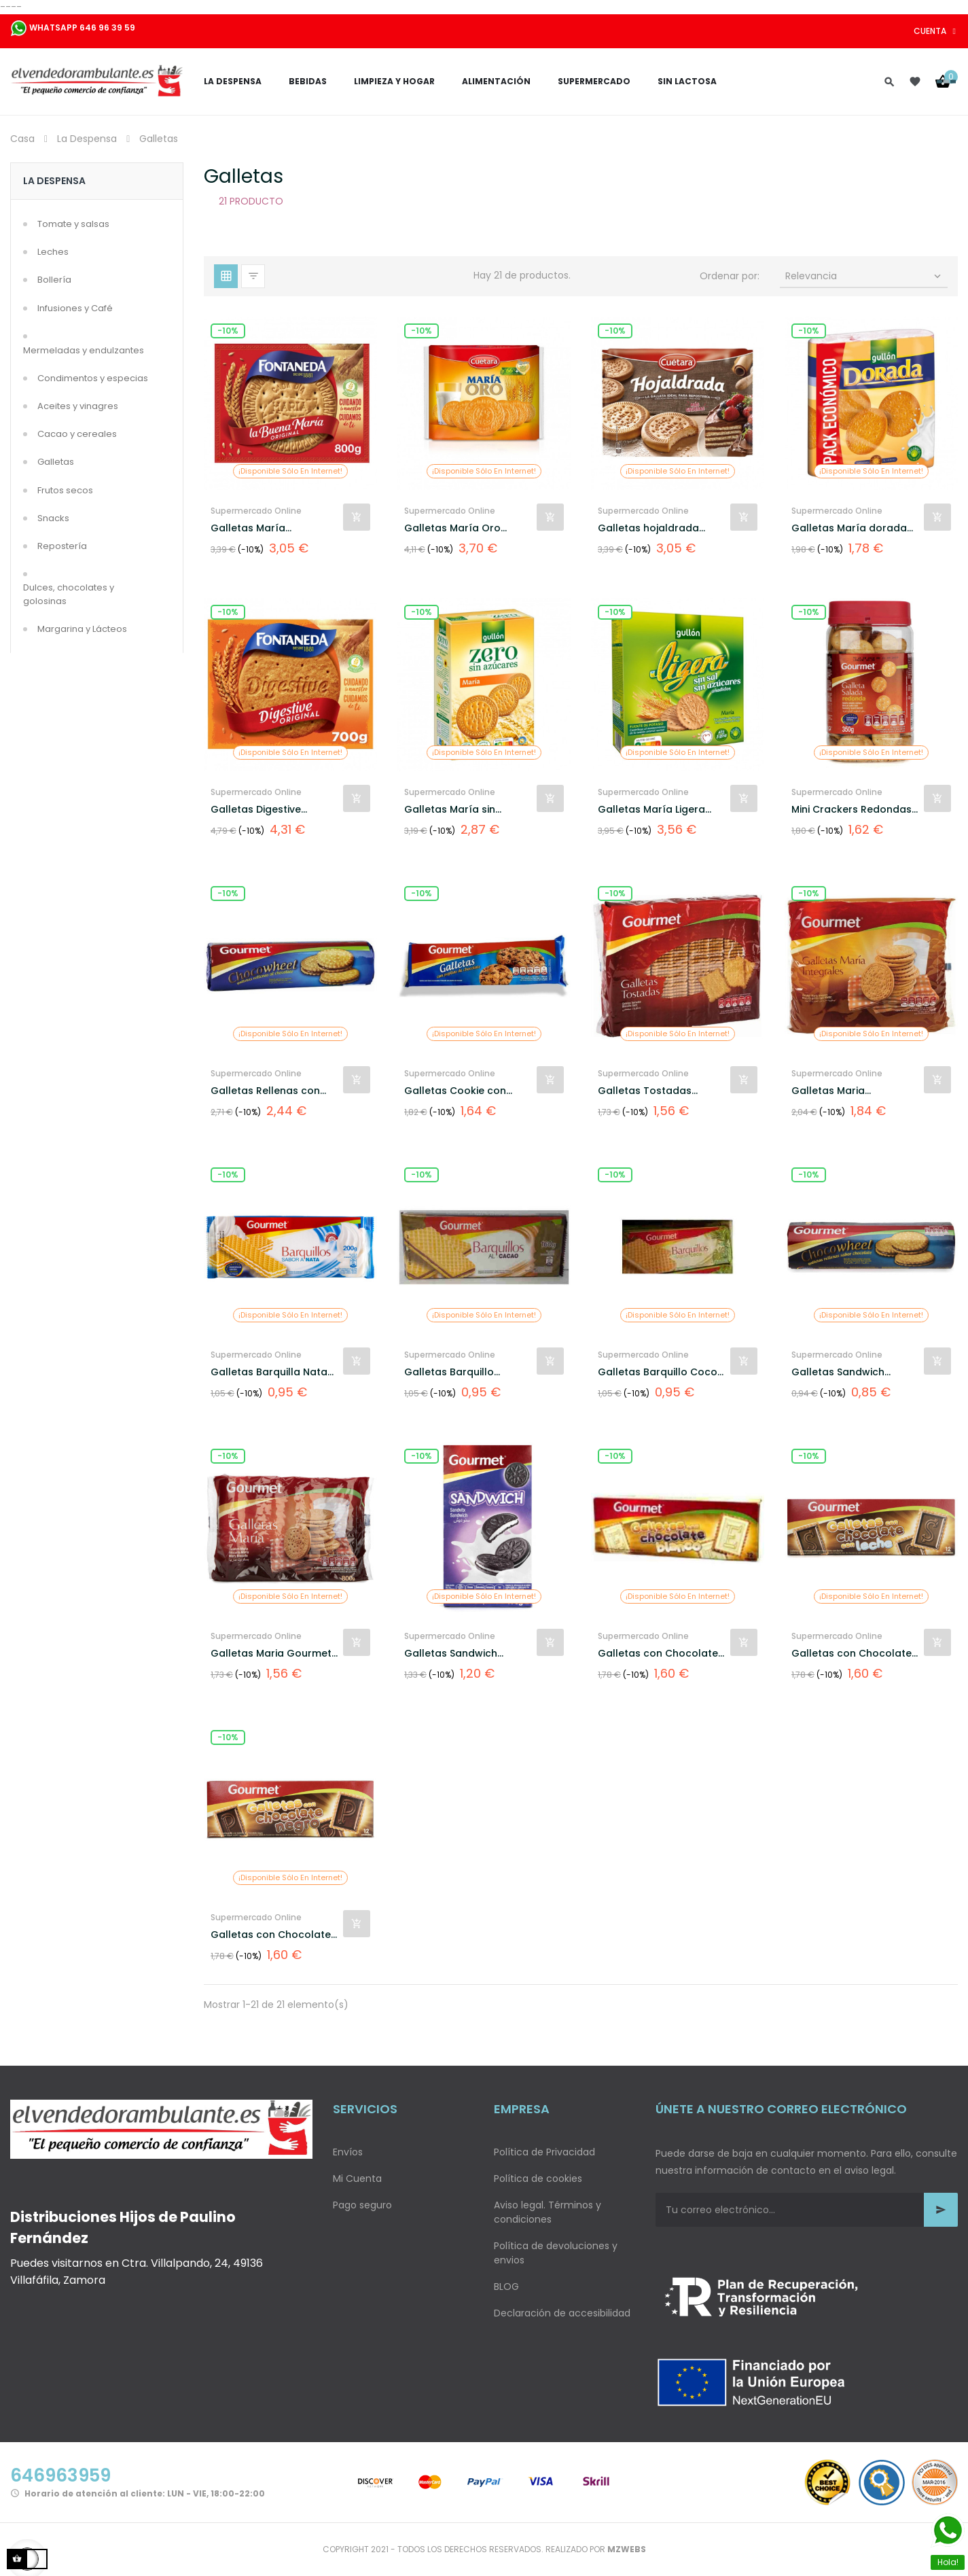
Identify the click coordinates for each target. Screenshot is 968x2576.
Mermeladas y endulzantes (83, 350)
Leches (53, 251)
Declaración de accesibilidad (562, 2313)
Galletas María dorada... (852, 528)
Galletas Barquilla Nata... (272, 1372)
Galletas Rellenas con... (268, 1090)
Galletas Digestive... (259, 809)
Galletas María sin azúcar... (449, 809)
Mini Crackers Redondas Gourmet (851, 809)
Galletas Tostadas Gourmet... (645, 1091)
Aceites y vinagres (77, 406)
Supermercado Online (256, 510)
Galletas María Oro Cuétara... (452, 528)
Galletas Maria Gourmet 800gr (271, 1653)
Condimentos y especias (92, 378)
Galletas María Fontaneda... (248, 528)
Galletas (55, 461)
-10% (227, 330)
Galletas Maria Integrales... (828, 1091)
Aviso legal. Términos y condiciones (547, 2212)
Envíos (348, 2152)
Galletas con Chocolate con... (851, 1653)
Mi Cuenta (357, 2178)
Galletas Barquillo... (452, 1372)
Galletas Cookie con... (458, 1090)
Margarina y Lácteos (82, 628)
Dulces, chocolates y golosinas (68, 594)
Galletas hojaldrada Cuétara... (648, 528)
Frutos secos (65, 490)
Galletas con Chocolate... (661, 1653)
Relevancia (864, 276)
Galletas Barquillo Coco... (660, 1372)
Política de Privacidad (544, 2152)
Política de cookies (538, 2178)
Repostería (62, 546)
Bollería (54, 279)
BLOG (506, 2286)
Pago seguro (362, 2205)
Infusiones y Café (75, 308)
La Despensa (54, 181)
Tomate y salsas (73, 223)
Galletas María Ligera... (654, 809)
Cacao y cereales (77, 433)
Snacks (53, 518)
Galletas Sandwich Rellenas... (837, 1372)
